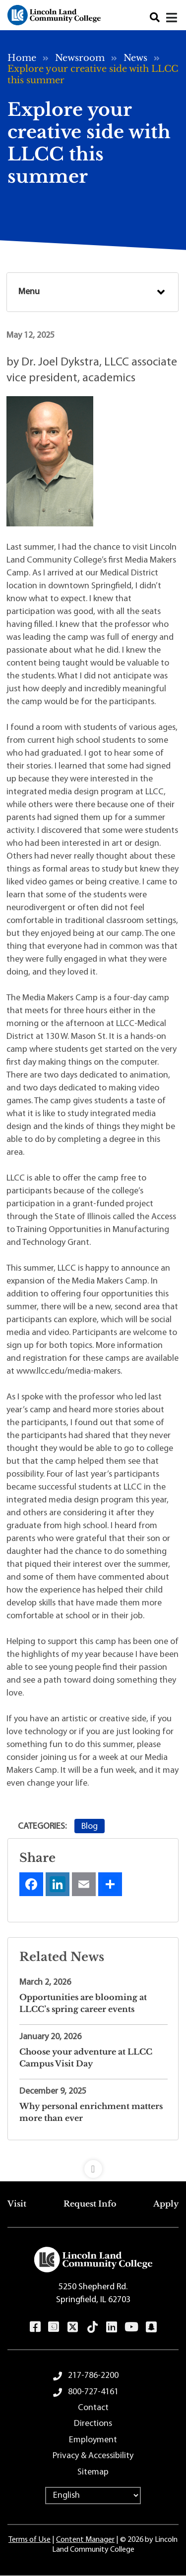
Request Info (90, 2204)
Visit (16, 2204)
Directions (93, 2423)
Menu (29, 292)
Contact (93, 2408)
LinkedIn (111, 2326)
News (135, 57)
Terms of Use (29, 2540)
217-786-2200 (93, 2375)
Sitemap (93, 2472)
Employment (93, 2440)
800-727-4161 (93, 2392)
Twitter (72, 2327)
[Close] (172, 17)
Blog (89, 1826)
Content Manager (85, 2540)
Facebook (35, 2326)
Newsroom (80, 57)
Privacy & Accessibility (93, 2456)
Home (21, 57)
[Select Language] (93, 2495)
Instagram (53, 2326)
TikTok (92, 2327)
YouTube (131, 2326)
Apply (166, 2204)
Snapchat (151, 2326)
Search (155, 17)
